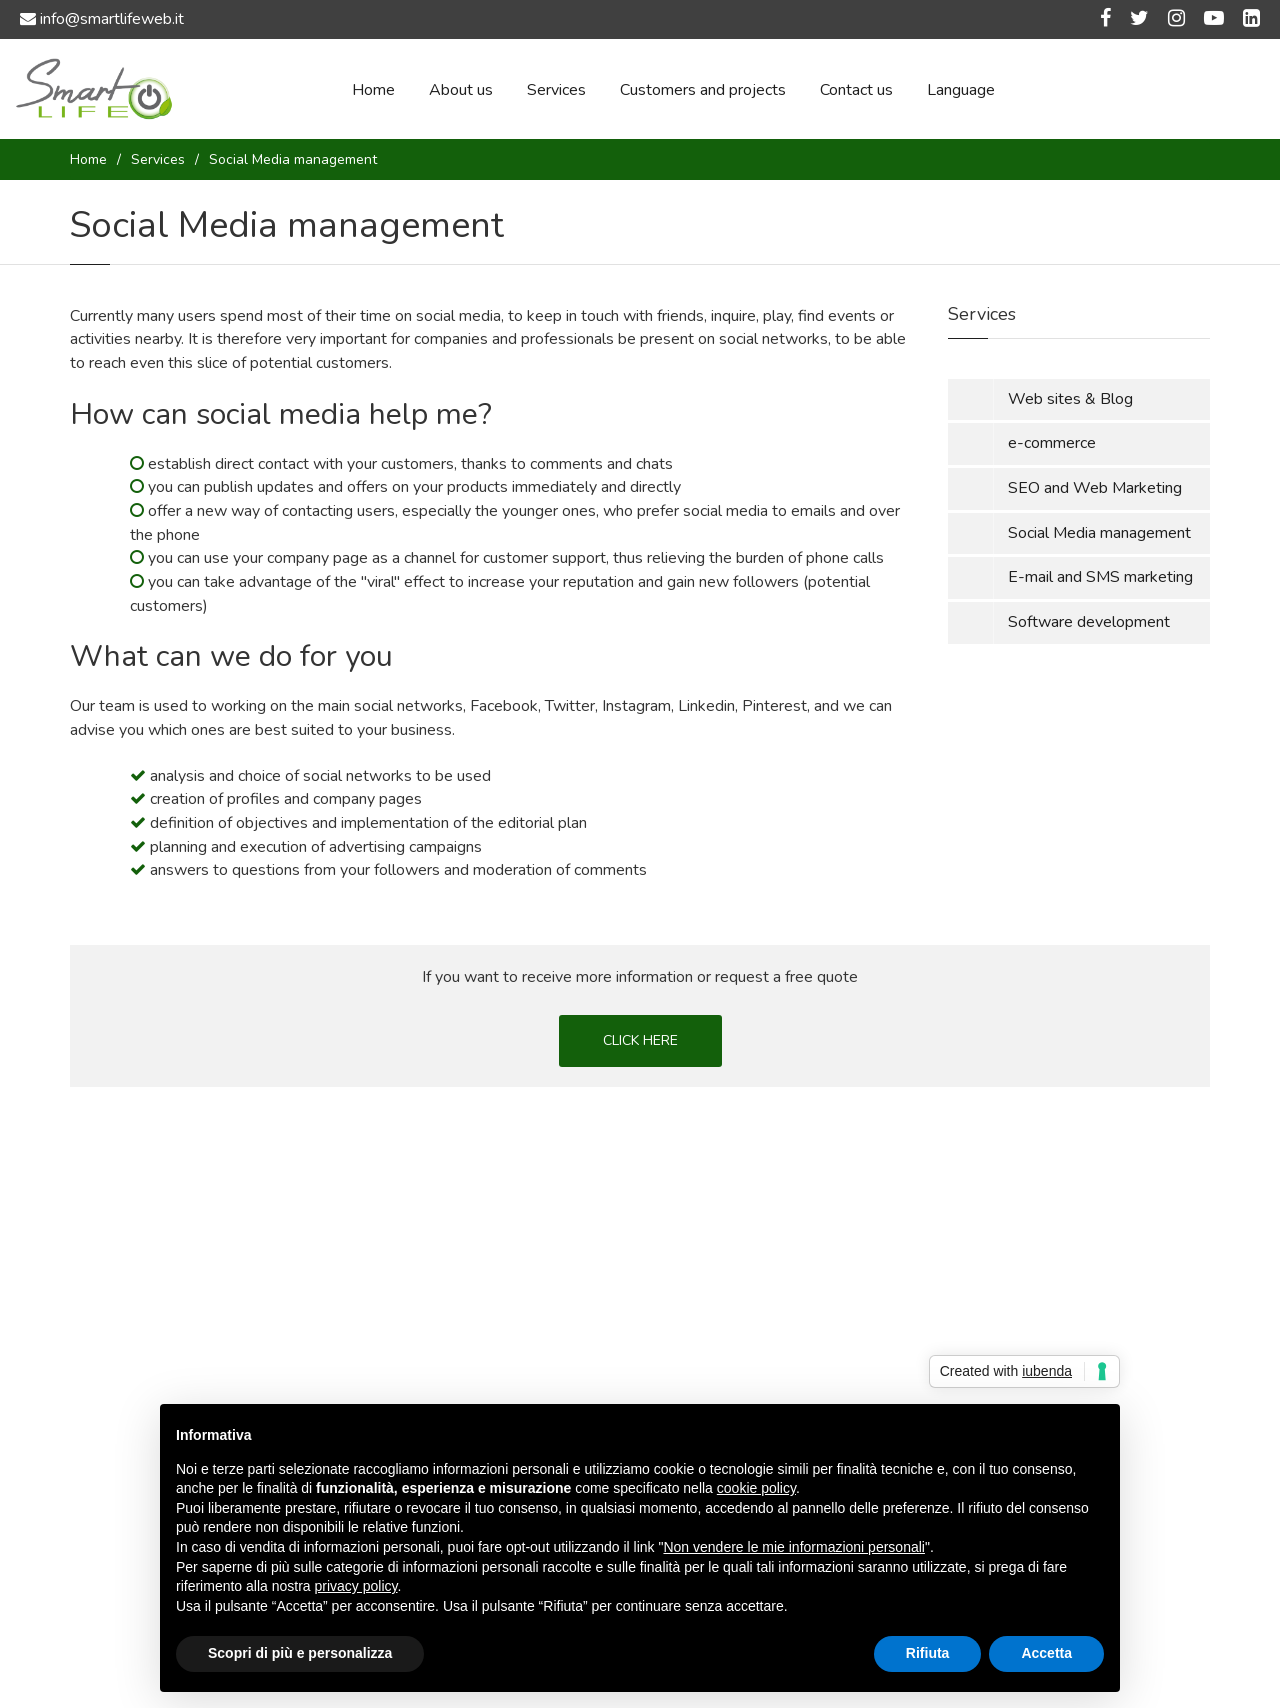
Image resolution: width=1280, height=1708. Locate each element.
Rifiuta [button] (928, 1653)
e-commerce (1052, 443)
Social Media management (1099, 533)
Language (961, 90)
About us (461, 90)
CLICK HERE (640, 1040)
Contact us (856, 90)
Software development (1089, 622)
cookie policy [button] (756, 1488)
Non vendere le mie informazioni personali (793, 1547)
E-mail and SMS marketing (1100, 577)
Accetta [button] (1046, 1653)
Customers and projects (703, 90)
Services (556, 90)
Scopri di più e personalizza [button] (300, 1653)
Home (373, 90)
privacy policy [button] (356, 1586)
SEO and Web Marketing (1095, 488)
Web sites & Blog (1070, 399)
